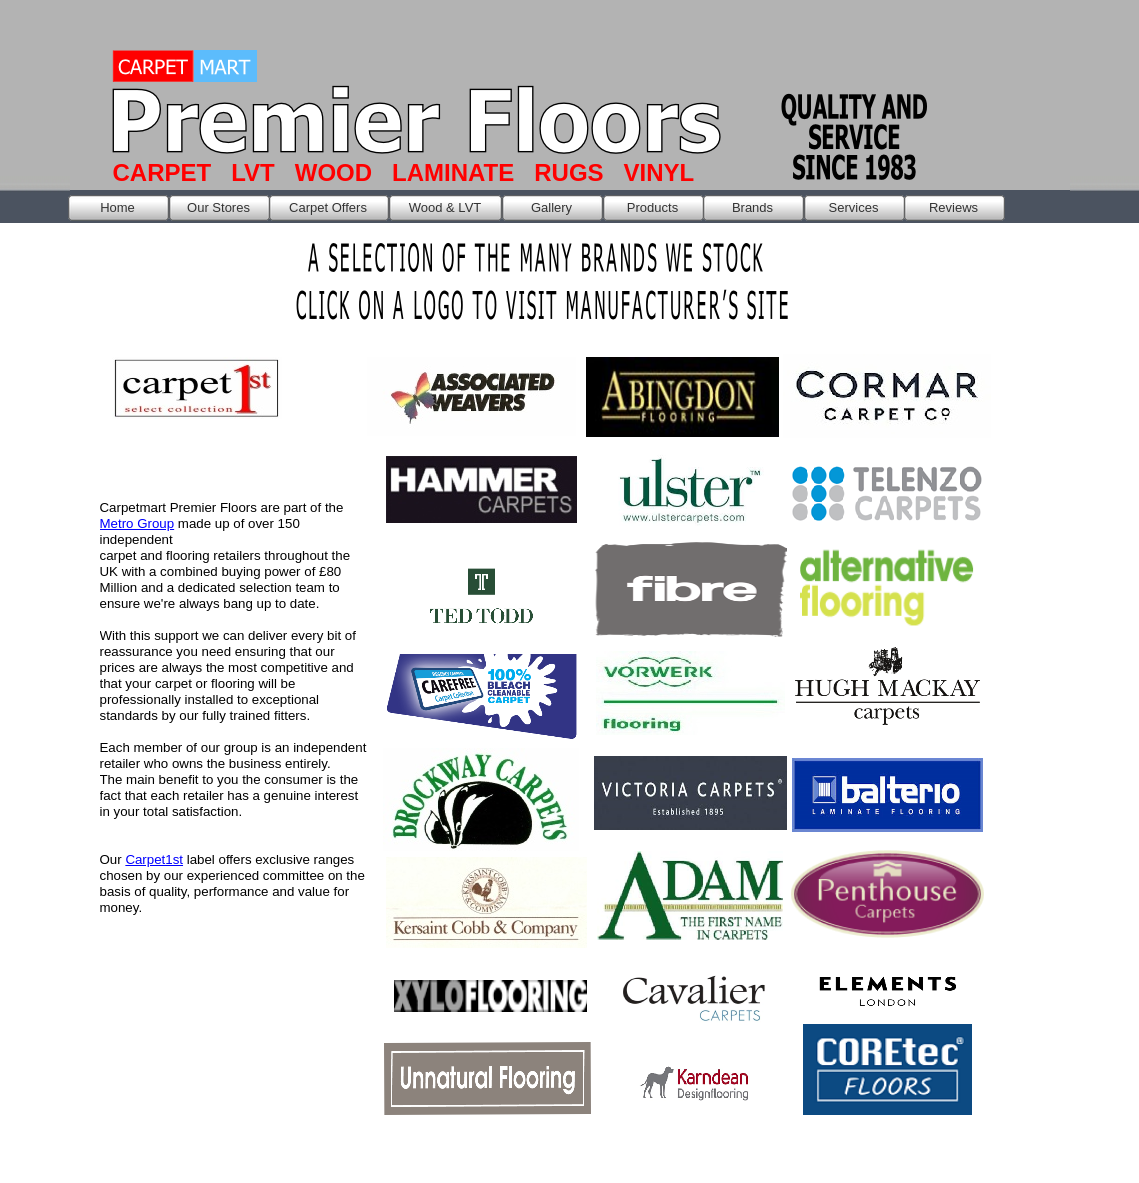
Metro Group (137, 523)
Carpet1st (154, 859)
